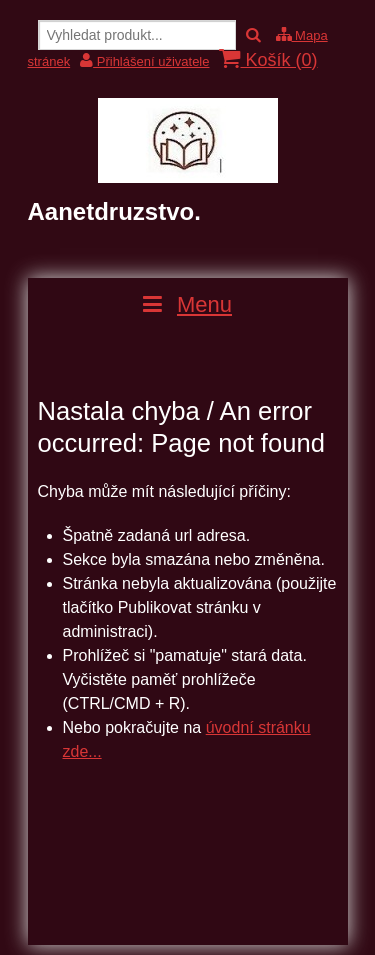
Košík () (268, 59)
